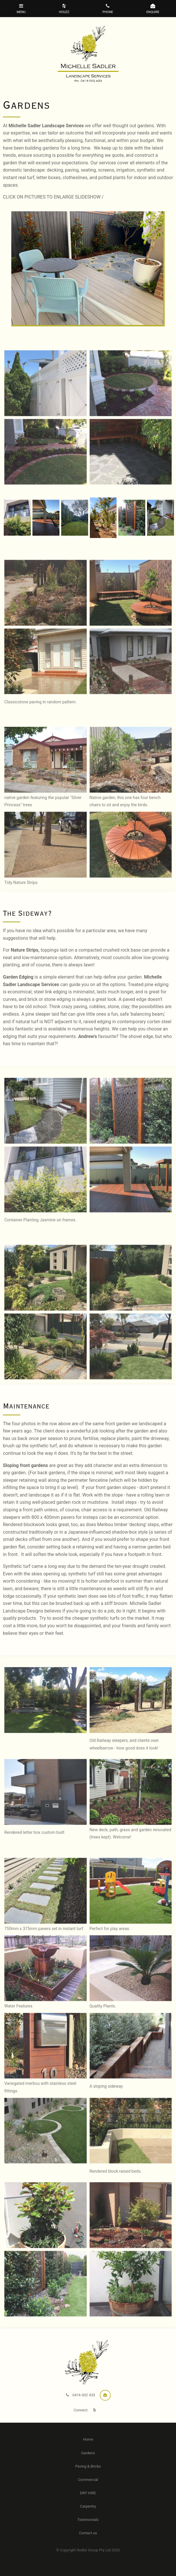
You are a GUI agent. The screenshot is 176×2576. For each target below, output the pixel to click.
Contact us (88, 2533)
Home (88, 2439)
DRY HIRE (88, 2493)
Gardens (88, 2453)
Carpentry (88, 2506)
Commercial (88, 2479)
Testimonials (88, 2519)
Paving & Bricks (88, 2466)
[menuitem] (88, 2439)
